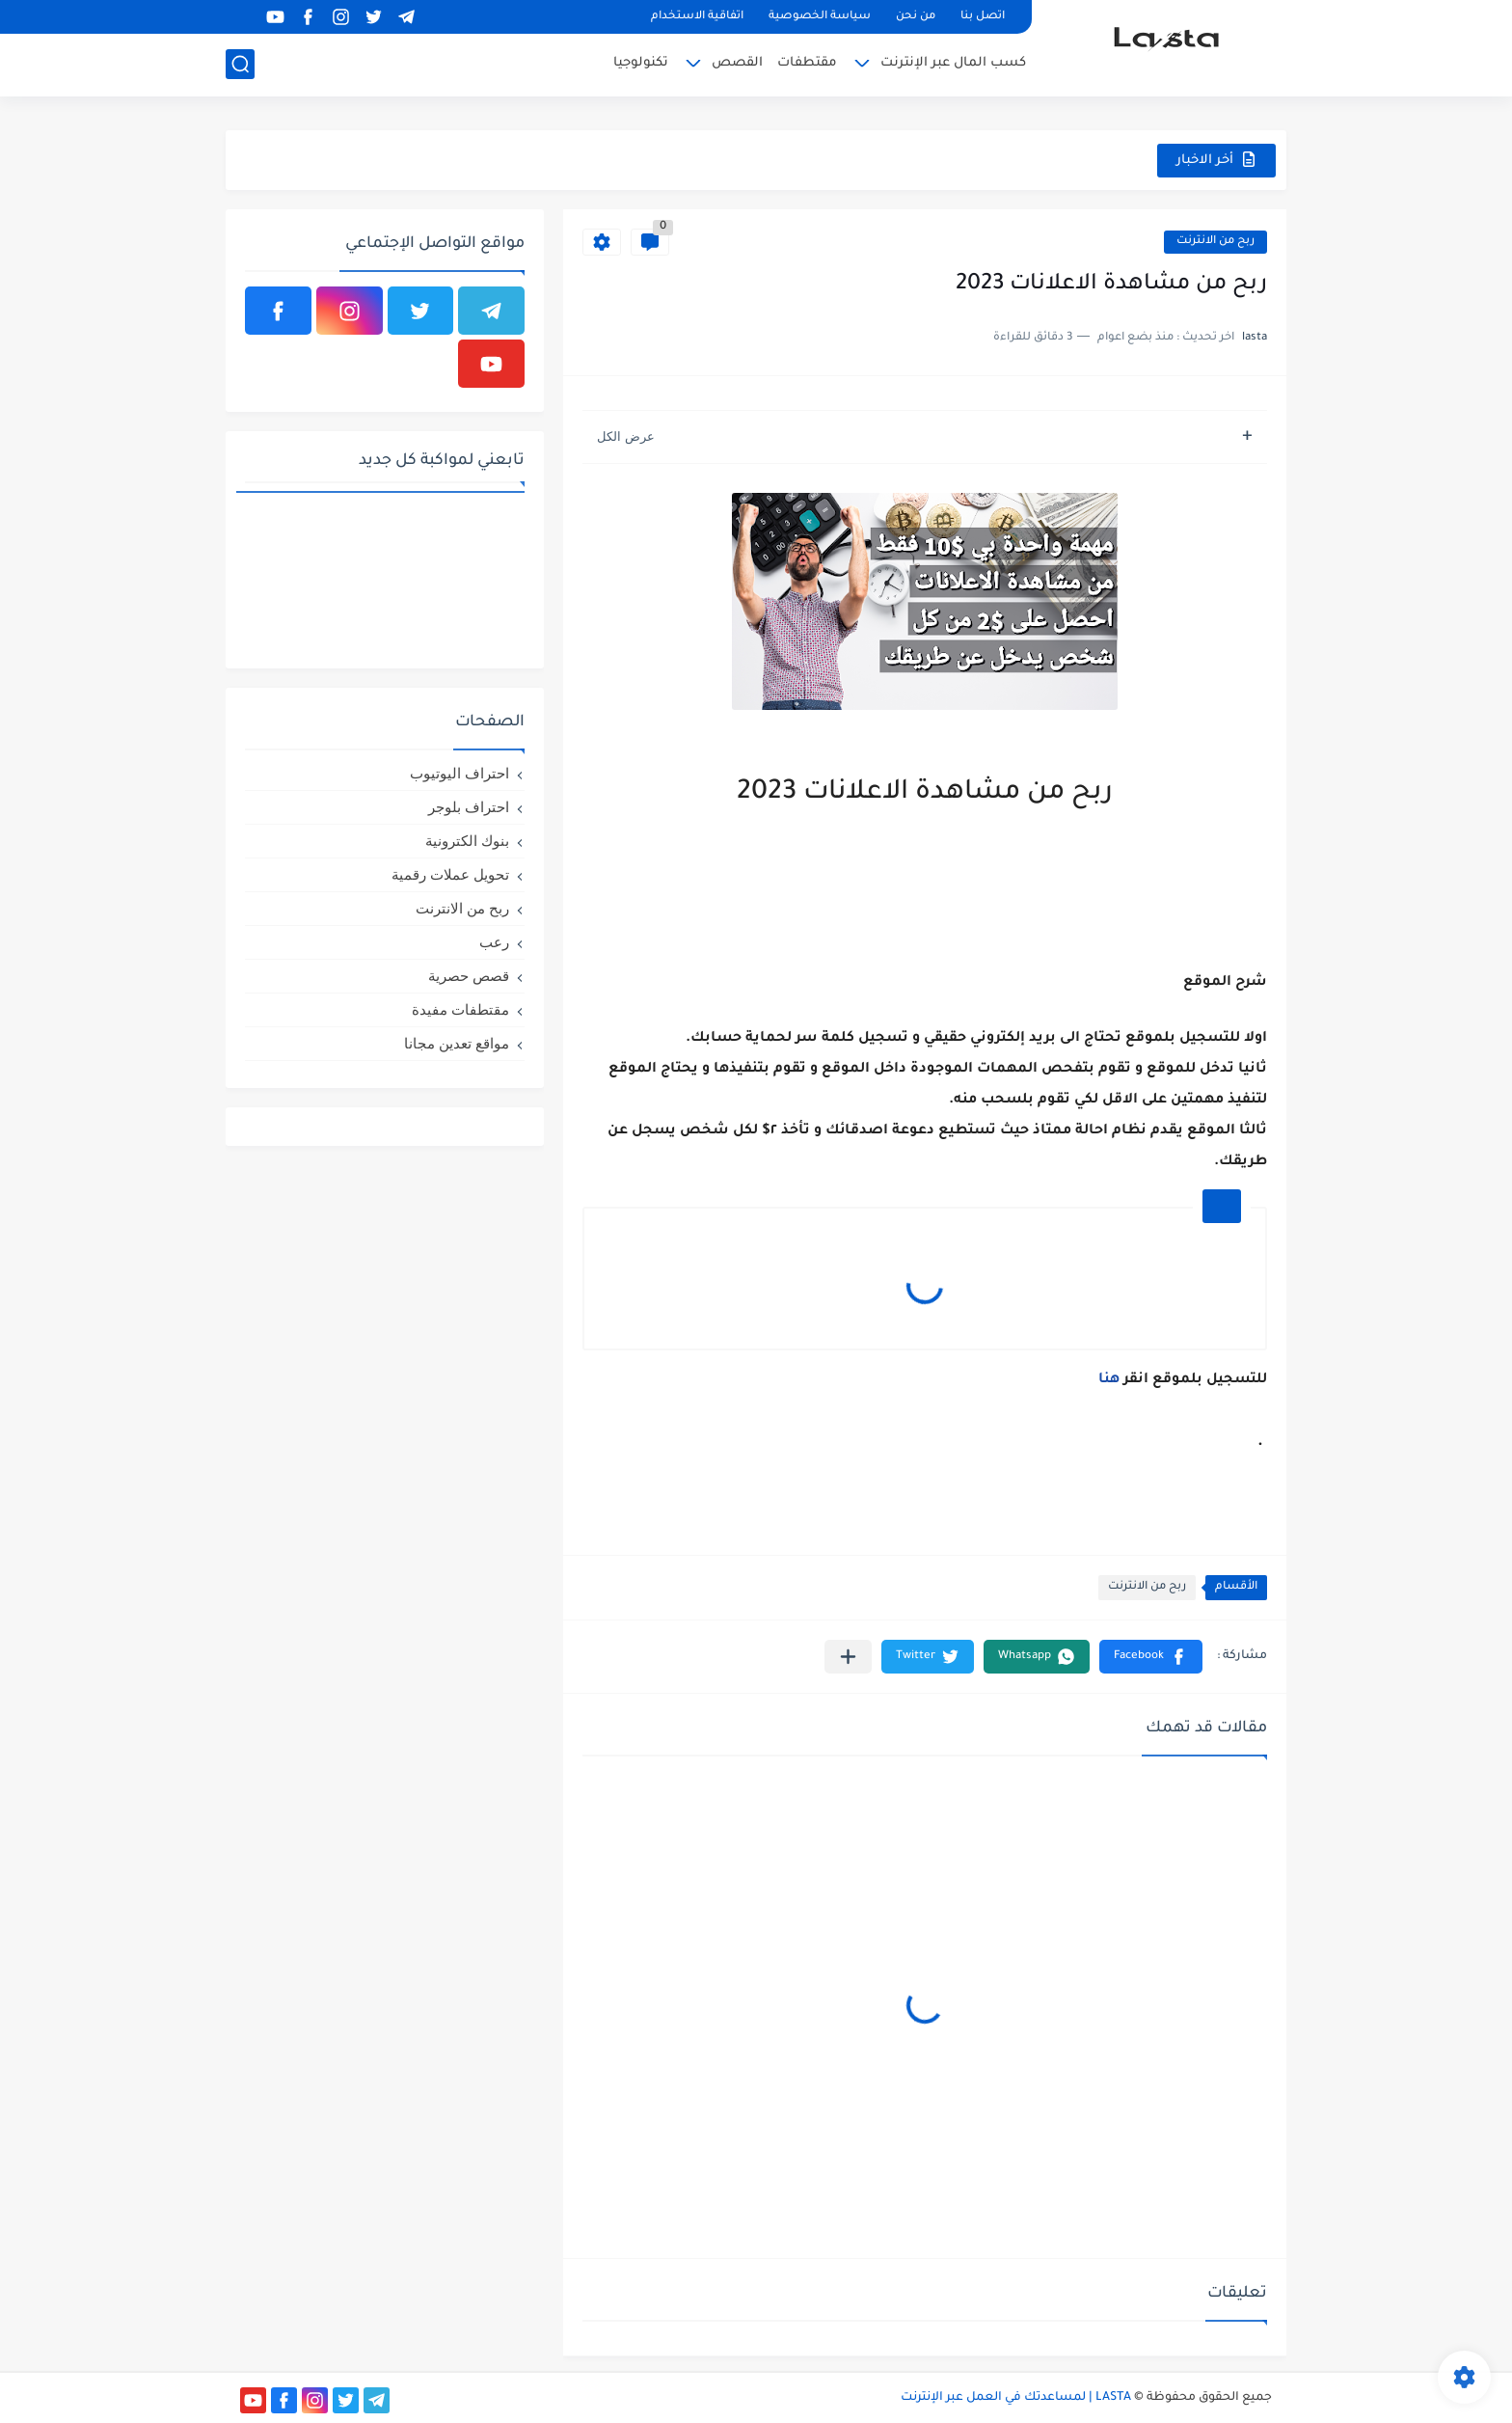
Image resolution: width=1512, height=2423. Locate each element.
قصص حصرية (468, 975)
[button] (1150, 1657)
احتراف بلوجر (468, 807)
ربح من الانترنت (1215, 241)
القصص (737, 63)
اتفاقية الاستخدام (697, 17)
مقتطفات (807, 63)
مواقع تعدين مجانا (456, 1043)
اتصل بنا (982, 17)
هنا (1109, 1380)
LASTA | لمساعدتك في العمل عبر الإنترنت (1016, 2398)
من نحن (915, 17)
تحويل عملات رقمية (450, 874)
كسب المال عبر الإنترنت (953, 63)
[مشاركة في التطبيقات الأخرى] (848, 1657)
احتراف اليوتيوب (459, 773)
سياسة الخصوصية (820, 17)
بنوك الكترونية (467, 840)
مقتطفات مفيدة (460, 1009)
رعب (494, 942)
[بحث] (240, 64)
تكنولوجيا (640, 63)
